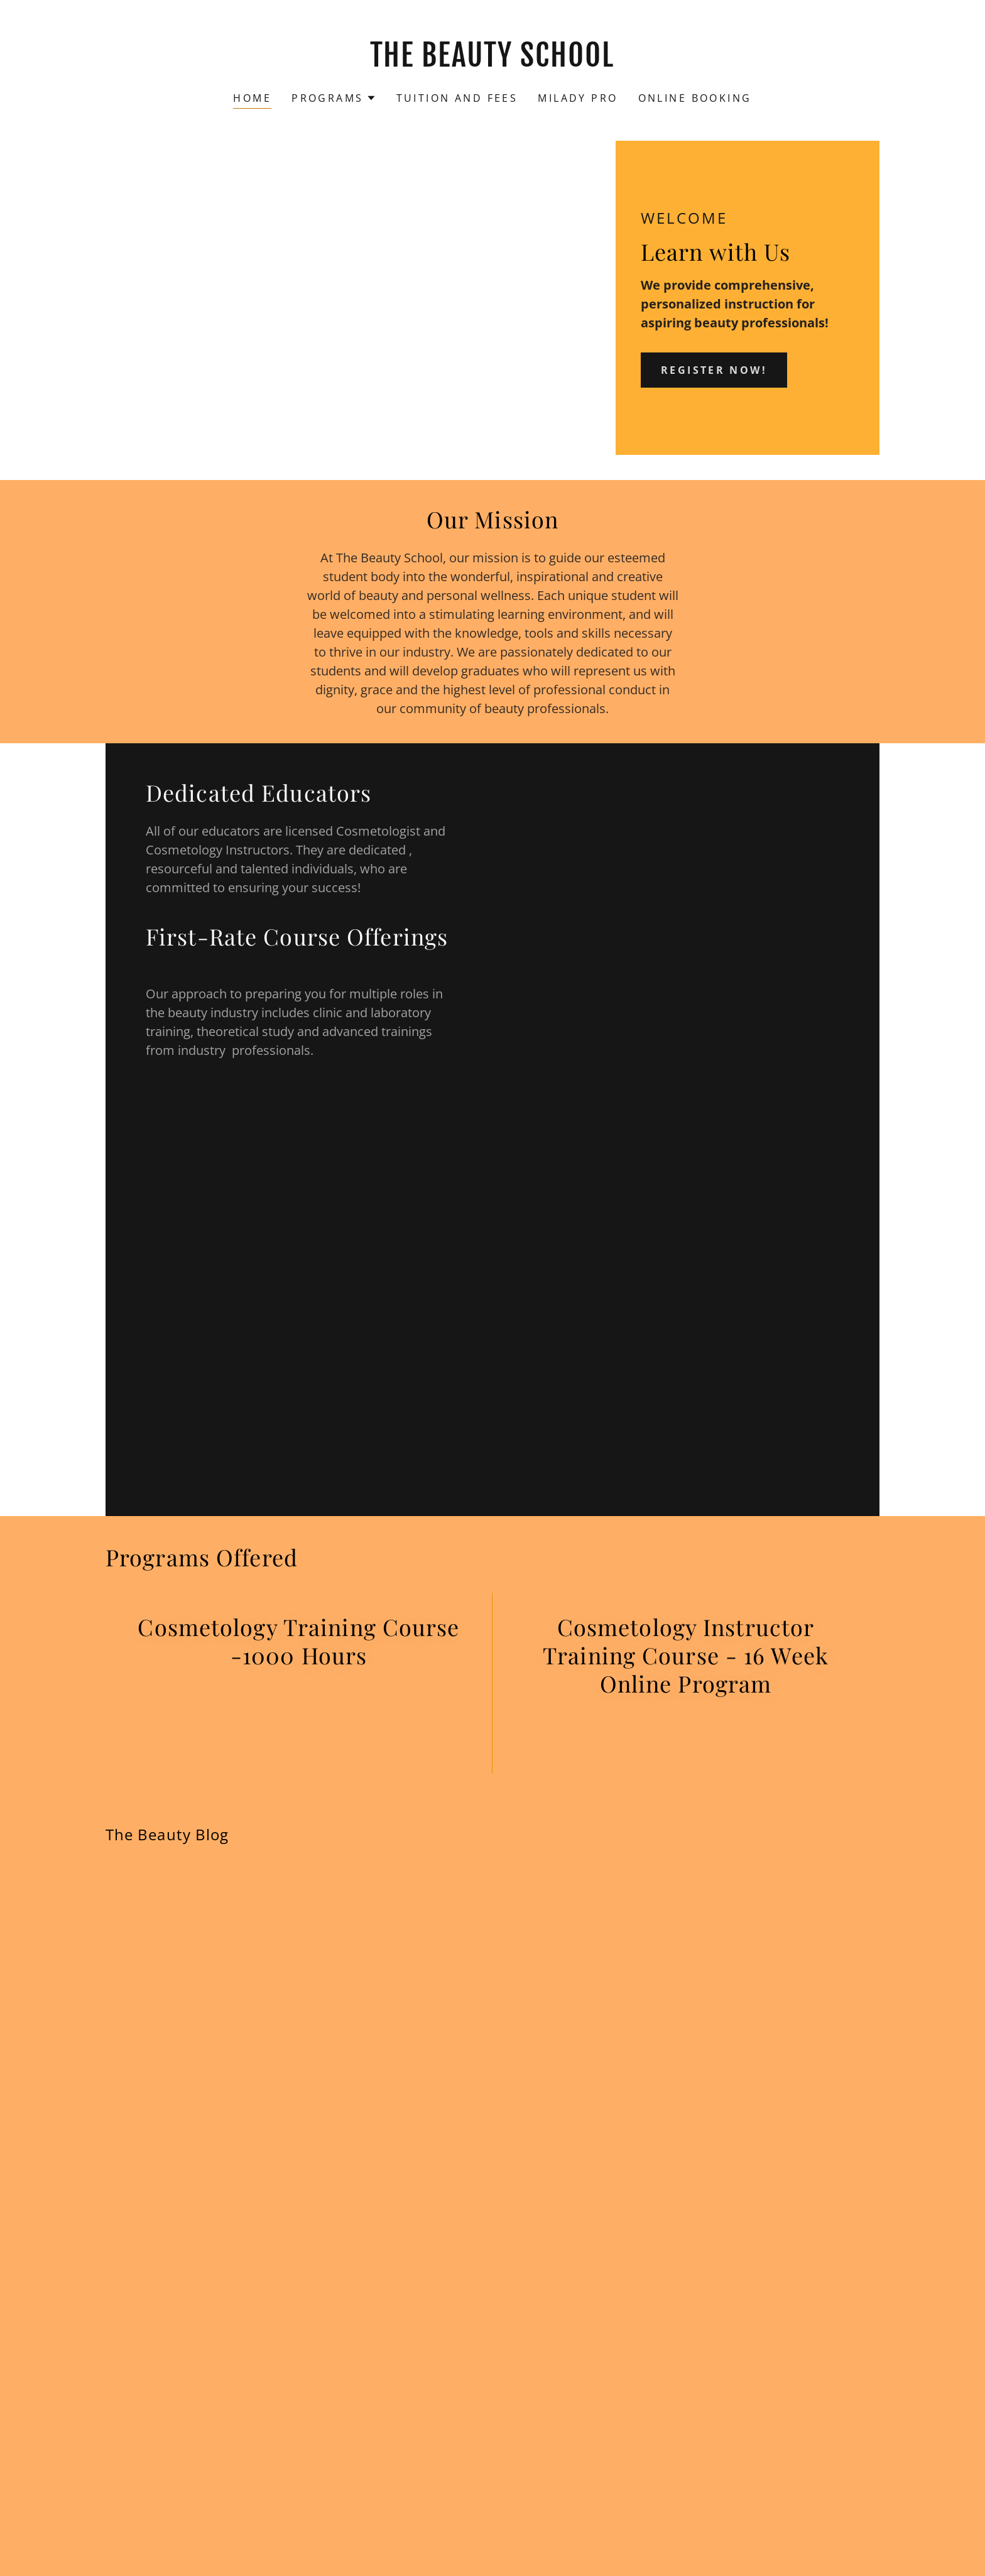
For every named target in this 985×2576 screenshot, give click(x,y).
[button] (333, 98)
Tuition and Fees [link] (457, 98)
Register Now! (714, 370)
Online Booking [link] (695, 98)
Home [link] (252, 98)
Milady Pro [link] (578, 98)
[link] (493, 62)
